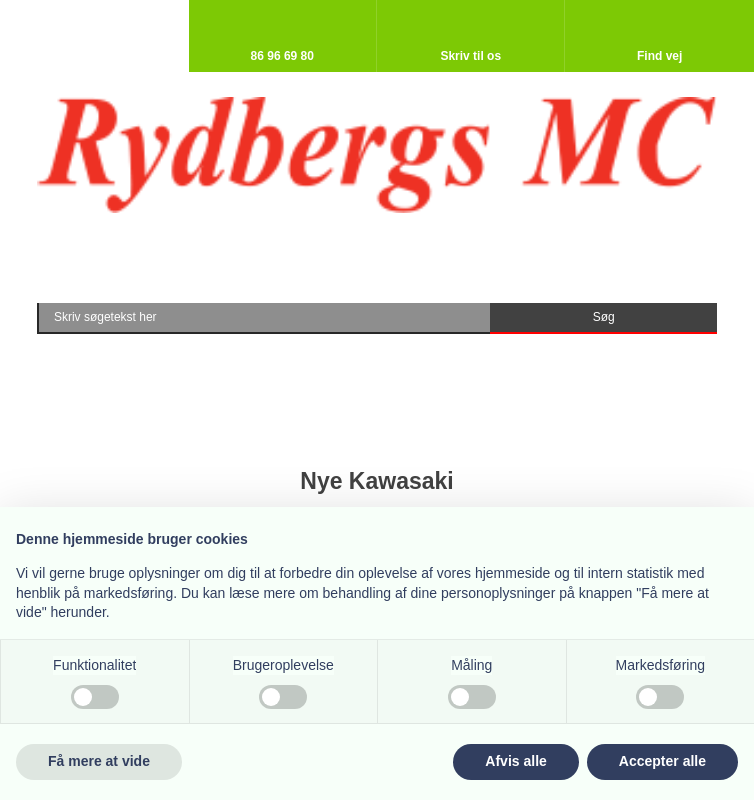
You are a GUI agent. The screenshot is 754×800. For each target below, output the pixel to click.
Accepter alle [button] (662, 761)
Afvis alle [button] (515, 761)
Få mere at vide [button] (99, 761)
